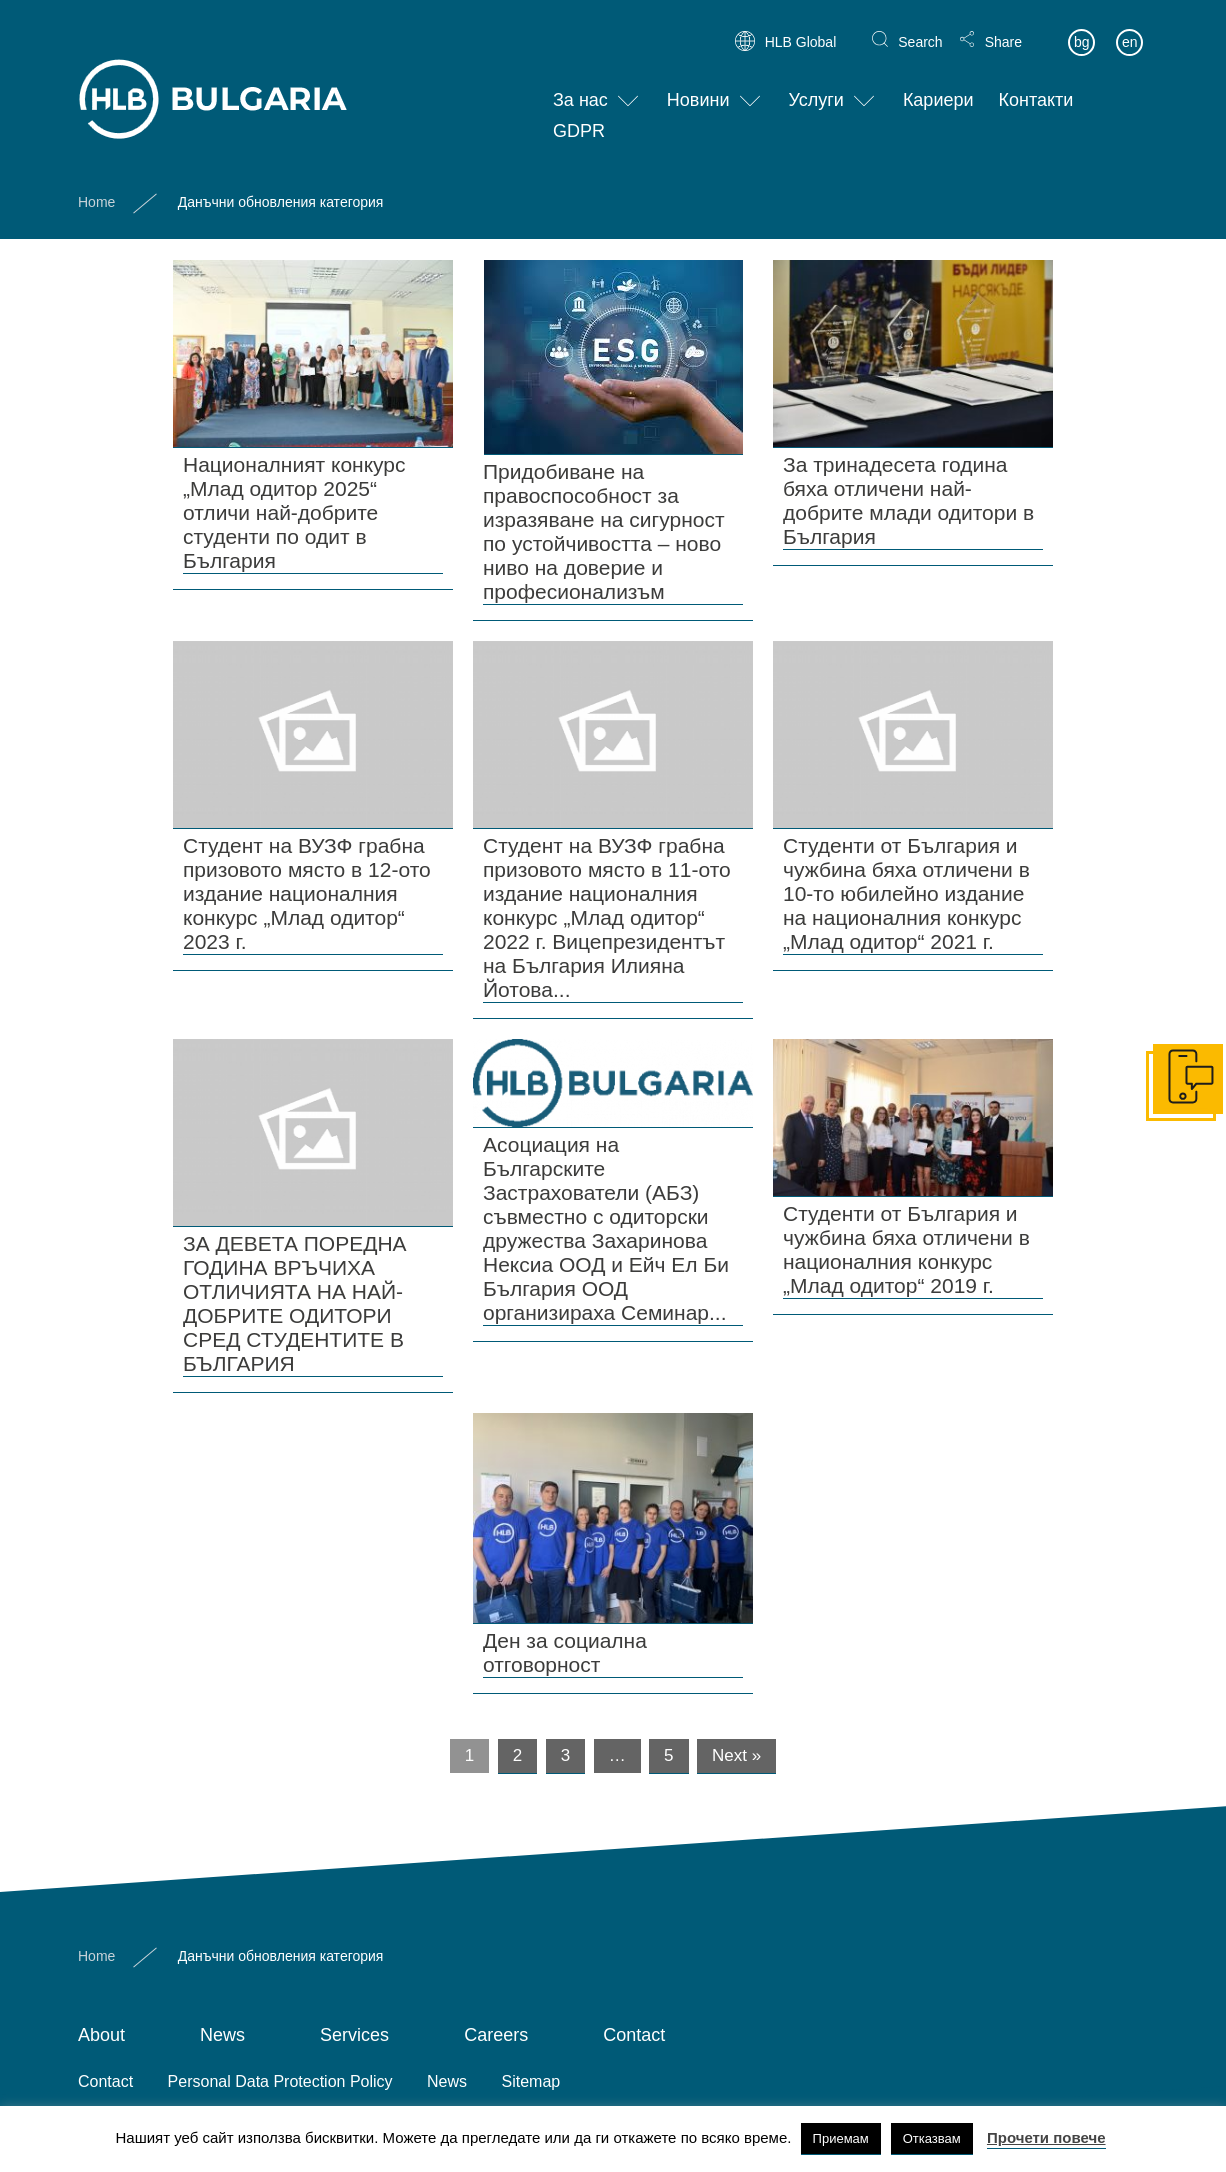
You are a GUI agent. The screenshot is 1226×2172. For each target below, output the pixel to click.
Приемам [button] (841, 2138)
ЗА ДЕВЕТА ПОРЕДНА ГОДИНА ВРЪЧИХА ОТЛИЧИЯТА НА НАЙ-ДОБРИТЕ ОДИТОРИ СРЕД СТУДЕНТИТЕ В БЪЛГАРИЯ (295, 1303)
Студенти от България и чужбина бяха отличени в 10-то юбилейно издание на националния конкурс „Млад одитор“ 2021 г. (906, 893)
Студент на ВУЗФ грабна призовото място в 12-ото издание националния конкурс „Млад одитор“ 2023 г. (307, 893)
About (101, 2035)
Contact (634, 2035)
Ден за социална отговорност (565, 1652)
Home (96, 186)
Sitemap (531, 2081)
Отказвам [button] (932, 2138)
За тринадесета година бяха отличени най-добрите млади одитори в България (908, 500)
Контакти (1036, 85)
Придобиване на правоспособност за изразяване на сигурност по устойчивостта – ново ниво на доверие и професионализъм (604, 531)
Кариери (938, 85)
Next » (736, 1755)
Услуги (816, 85)
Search (920, 26)
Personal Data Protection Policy (280, 2081)
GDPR (579, 116)
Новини (698, 85)
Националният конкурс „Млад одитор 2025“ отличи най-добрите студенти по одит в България (294, 512)
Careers (496, 2035)
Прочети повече (1046, 2137)
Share (1003, 26)
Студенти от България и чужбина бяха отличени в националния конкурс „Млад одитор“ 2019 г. (906, 1249)
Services (354, 2035)
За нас (580, 85)
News (222, 2035)
